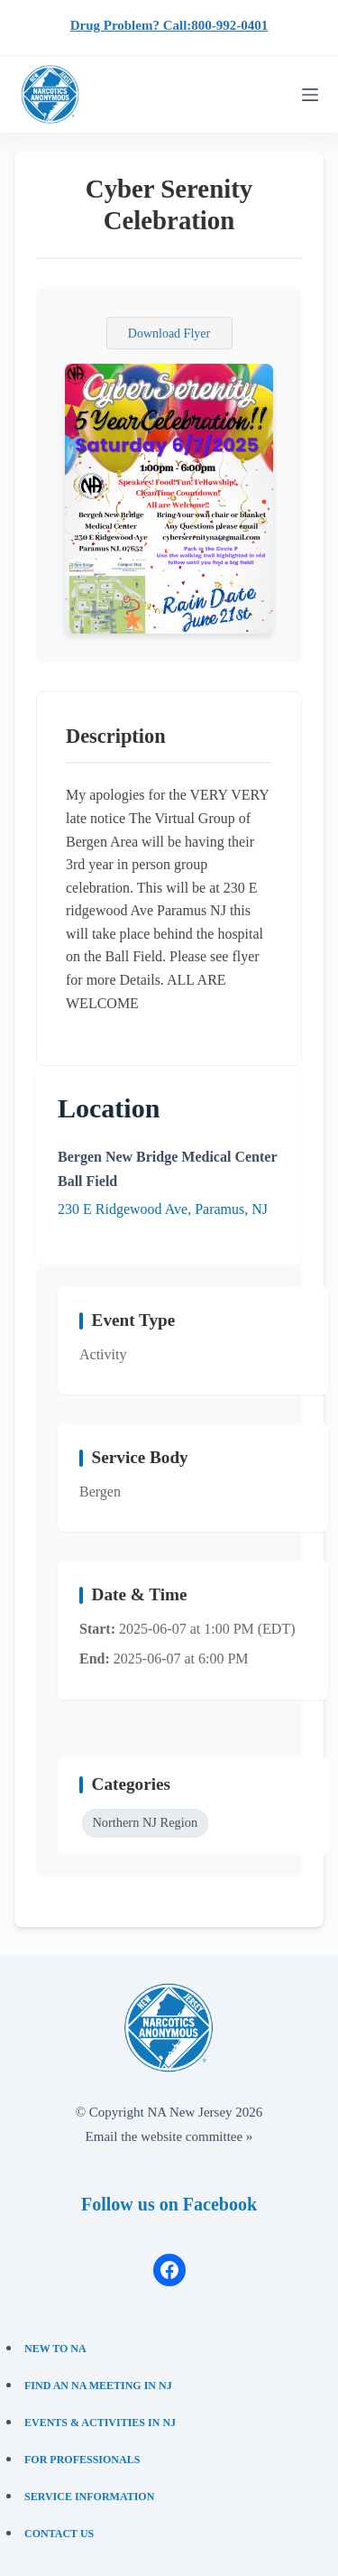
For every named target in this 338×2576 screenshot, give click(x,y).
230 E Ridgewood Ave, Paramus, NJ (163, 1209)
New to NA (55, 2348)
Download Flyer (169, 333)
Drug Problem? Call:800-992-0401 (169, 25)
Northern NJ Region (144, 1822)
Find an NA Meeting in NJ (98, 2385)
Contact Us (59, 2533)
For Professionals (82, 2459)
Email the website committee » (169, 2136)
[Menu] (310, 95)
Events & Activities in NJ (100, 2422)
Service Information (89, 2496)
